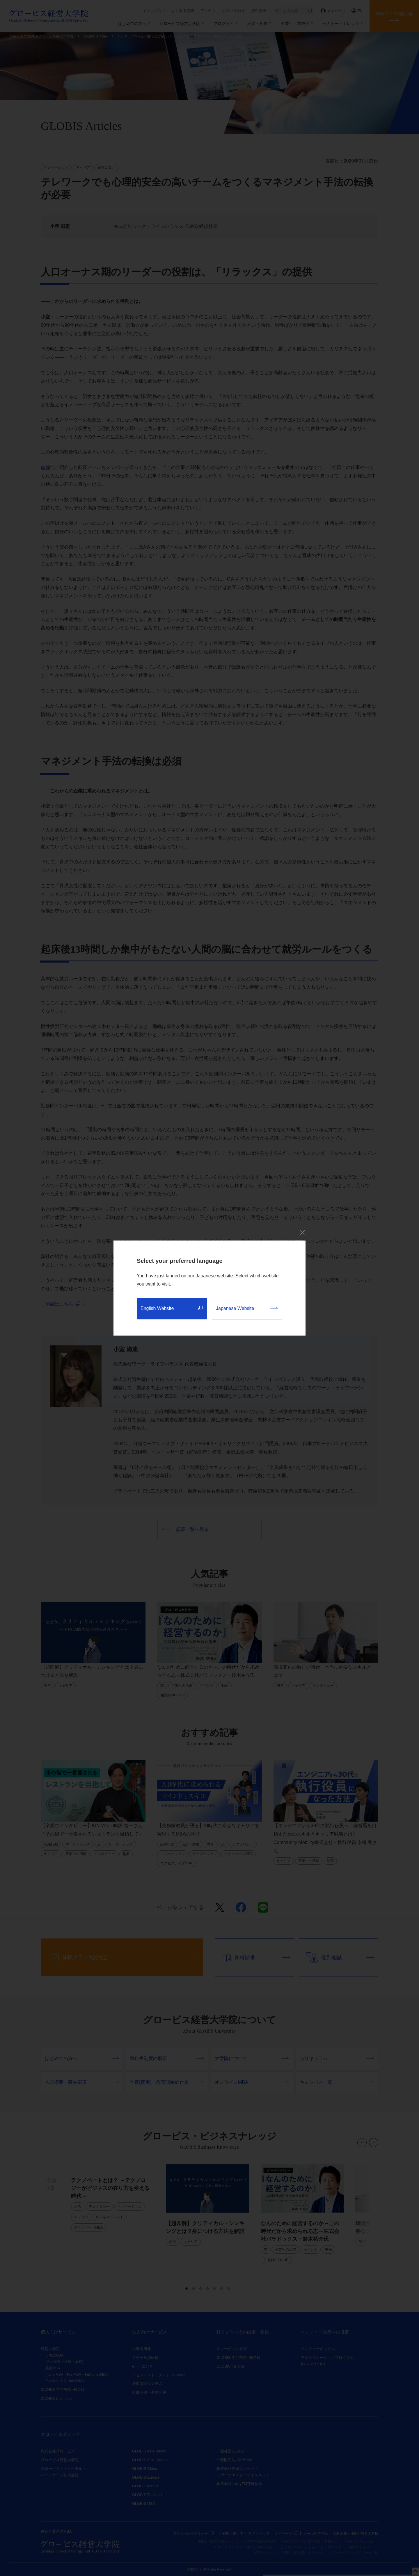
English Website (172, 1308)
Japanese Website (247, 1308)
